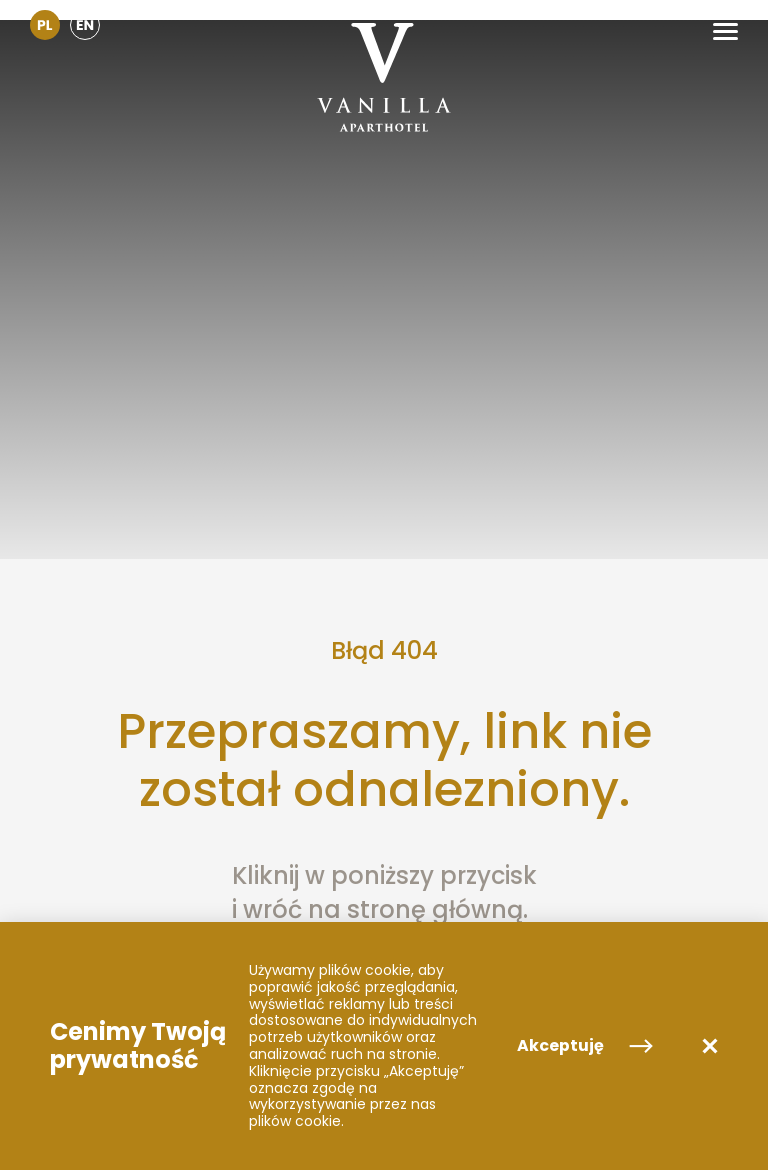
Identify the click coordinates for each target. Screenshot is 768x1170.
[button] (725, 31)
